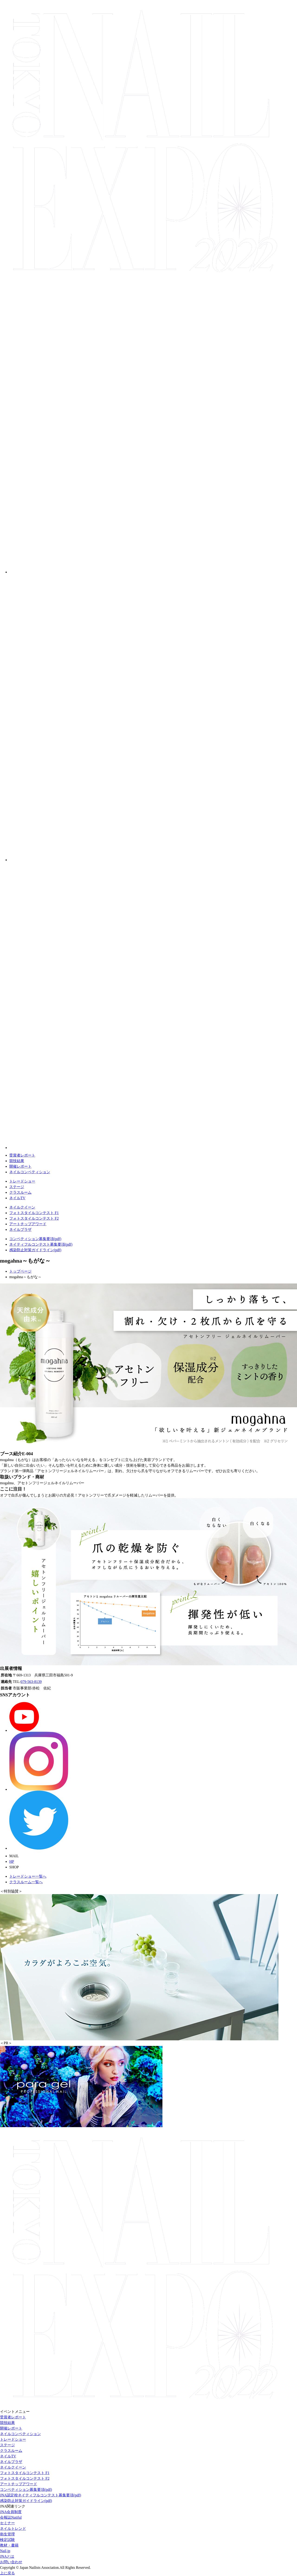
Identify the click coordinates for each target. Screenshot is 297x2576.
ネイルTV (17, 1198)
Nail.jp (5, 2551)
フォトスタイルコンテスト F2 (34, 1218)
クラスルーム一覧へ (26, 1882)
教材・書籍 (9, 2545)
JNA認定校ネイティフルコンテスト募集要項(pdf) (40, 2495)
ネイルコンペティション (29, 1172)
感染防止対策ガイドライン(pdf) (35, 1250)
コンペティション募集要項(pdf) (35, 1239)
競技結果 (16, 1161)
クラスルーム (20, 1192)
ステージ (16, 1187)
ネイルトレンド (13, 2529)
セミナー (7, 2523)
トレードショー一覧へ (27, 1876)
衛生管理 (7, 2534)
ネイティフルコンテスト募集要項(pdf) (40, 1244)
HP (11, 1861)
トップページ (20, 1271)
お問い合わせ (11, 2562)
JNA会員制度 (11, 2512)
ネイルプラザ (20, 1229)
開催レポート (20, 1166)
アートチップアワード (27, 1224)
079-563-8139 (31, 1682)
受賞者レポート (22, 1155)
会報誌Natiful (11, 2517)
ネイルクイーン (22, 1207)
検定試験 (7, 2540)
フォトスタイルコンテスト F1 (34, 1213)
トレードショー (22, 1181)
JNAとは (7, 2556)
